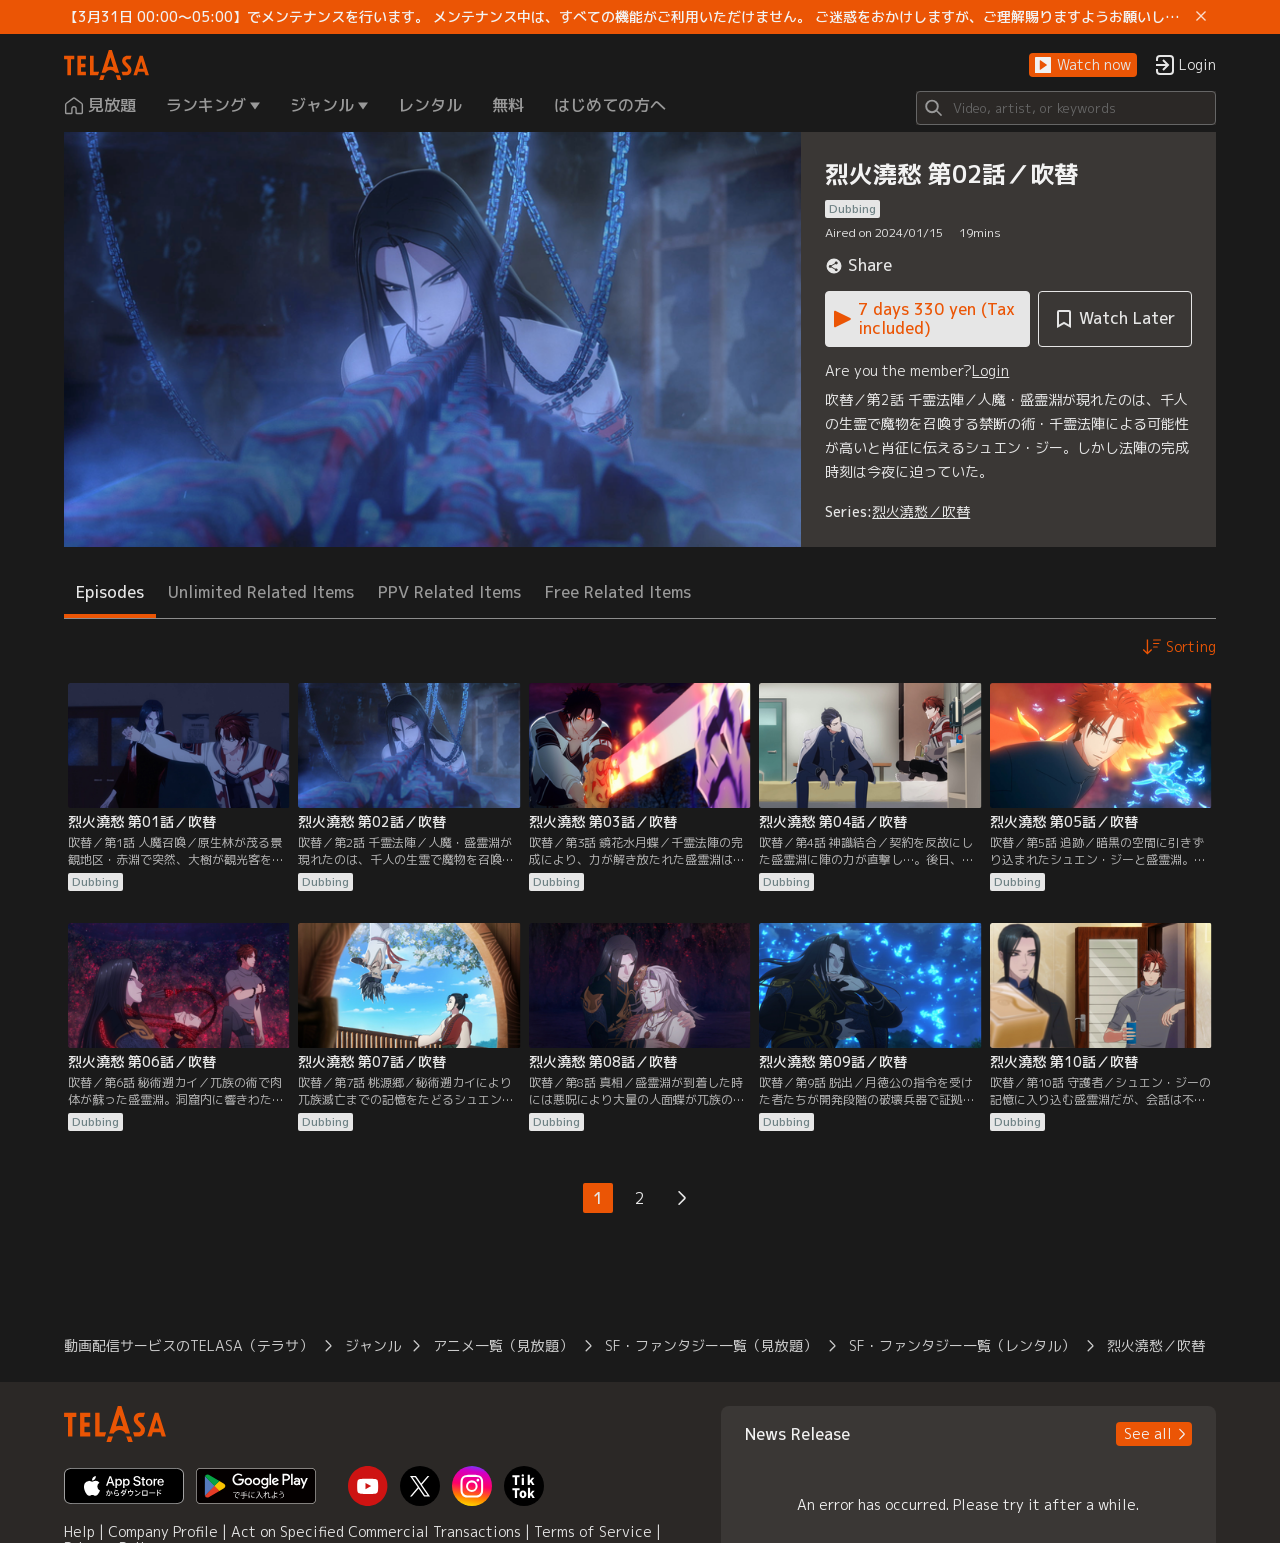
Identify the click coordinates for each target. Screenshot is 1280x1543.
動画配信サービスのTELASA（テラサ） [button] (188, 1345)
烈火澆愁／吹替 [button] (1156, 1345)
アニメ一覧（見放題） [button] (503, 1345)
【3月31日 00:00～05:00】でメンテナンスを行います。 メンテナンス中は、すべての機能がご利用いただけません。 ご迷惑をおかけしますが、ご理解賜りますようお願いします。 (626, 17)
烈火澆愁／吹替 (921, 511)
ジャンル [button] (373, 1345)
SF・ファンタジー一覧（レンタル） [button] (962, 1345)
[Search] (1066, 108)
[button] (1083, 65)
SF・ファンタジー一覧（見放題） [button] (711, 1345)
